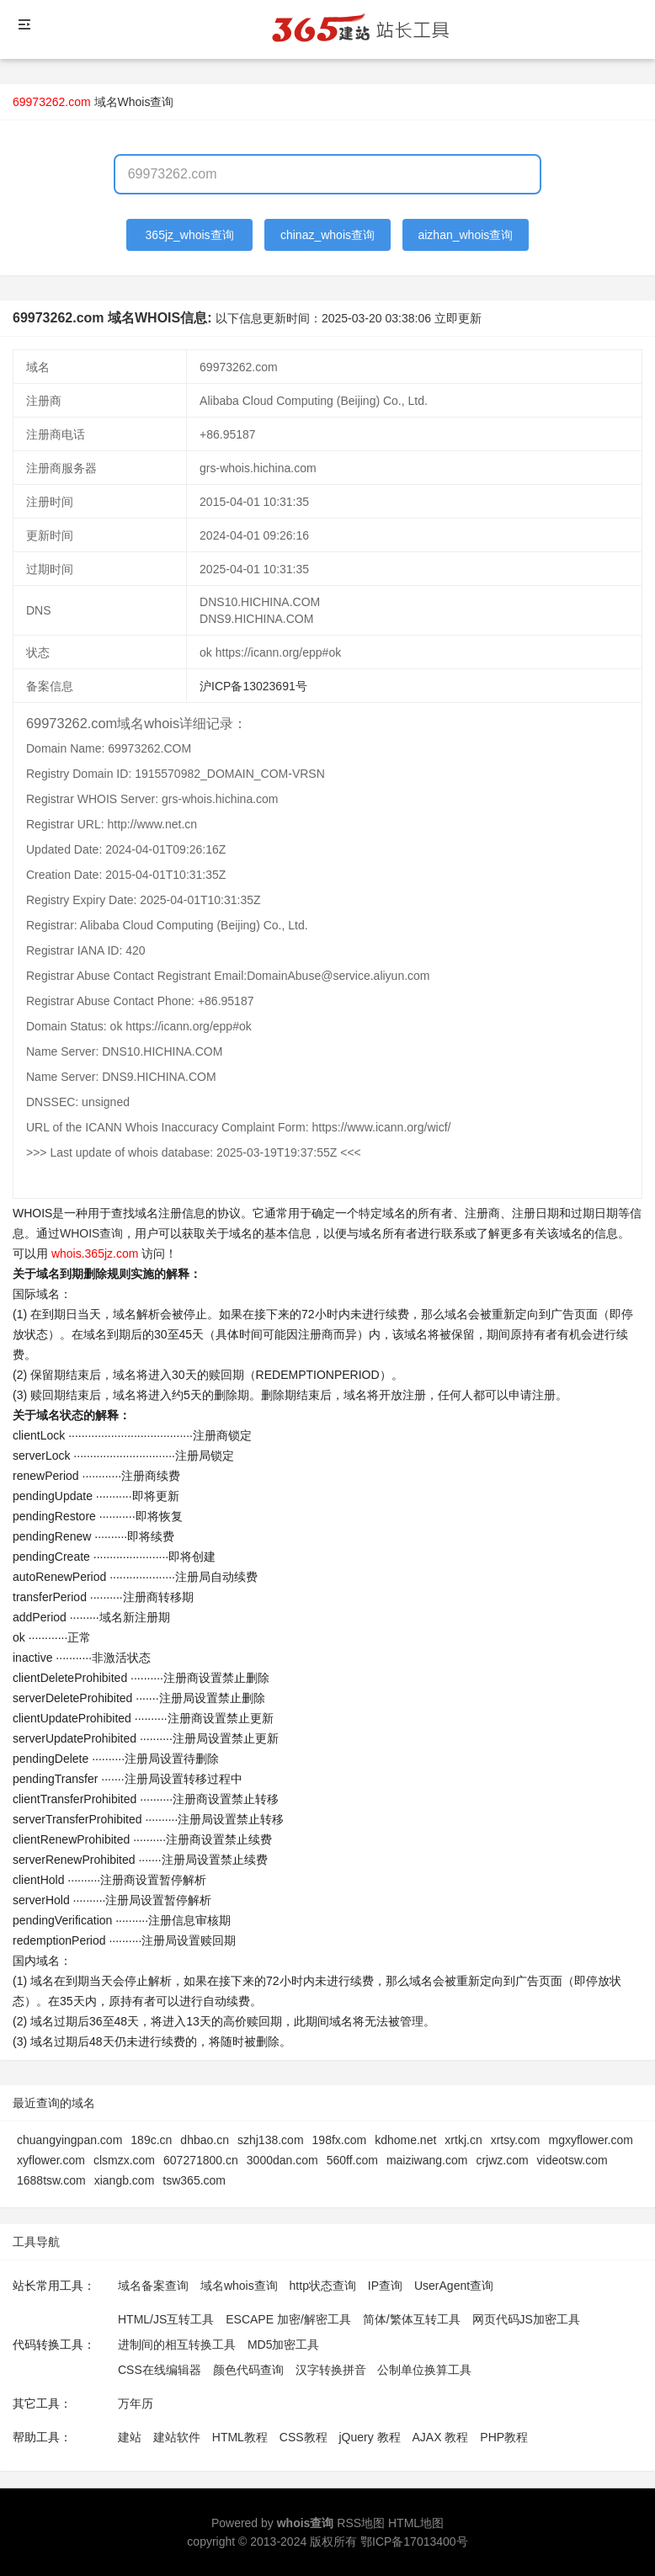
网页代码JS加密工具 (526, 2319)
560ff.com (352, 2160)
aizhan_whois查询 (465, 235)
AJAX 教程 (441, 2437)
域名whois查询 (239, 2285)
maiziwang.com (426, 2160)
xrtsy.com (516, 2140)
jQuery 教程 (369, 2437)
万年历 (135, 2403)
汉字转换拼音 (331, 2369)
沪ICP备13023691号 (253, 686)
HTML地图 (416, 2523)
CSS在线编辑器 (159, 2369)
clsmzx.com (124, 2160)
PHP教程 (504, 2437)
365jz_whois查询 (190, 235)
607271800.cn (200, 2160)
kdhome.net (405, 2140)
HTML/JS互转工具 (166, 2319)
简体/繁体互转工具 (412, 2319)
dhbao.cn (204, 2140)
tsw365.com (194, 2180)
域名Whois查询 (134, 102)
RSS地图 (361, 2523)
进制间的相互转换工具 (177, 2344)
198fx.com (339, 2140)
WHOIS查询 (91, 1233)
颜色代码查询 (248, 2369)
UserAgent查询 (453, 2285)
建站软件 (176, 2437)
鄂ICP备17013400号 (414, 2541)
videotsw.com (572, 2160)
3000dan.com (282, 2160)
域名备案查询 (153, 2285)
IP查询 (385, 2285)
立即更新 (458, 318)
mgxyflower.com (591, 2140)
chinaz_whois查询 (327, 235)
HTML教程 (240, 2437)
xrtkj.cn (463, 2140)
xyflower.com (51, 2160)
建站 (129, 2437)
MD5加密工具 (284, 2344)
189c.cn (151, 2140)
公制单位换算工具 (424, 2369)
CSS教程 (304, 2437)
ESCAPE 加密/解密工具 (288, 2319)
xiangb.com (124, 2180)
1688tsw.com (51, 2180)
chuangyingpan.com (69, 2140)
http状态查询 (323, 2285)
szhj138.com (270, 2140)
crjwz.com (502, 2160)
